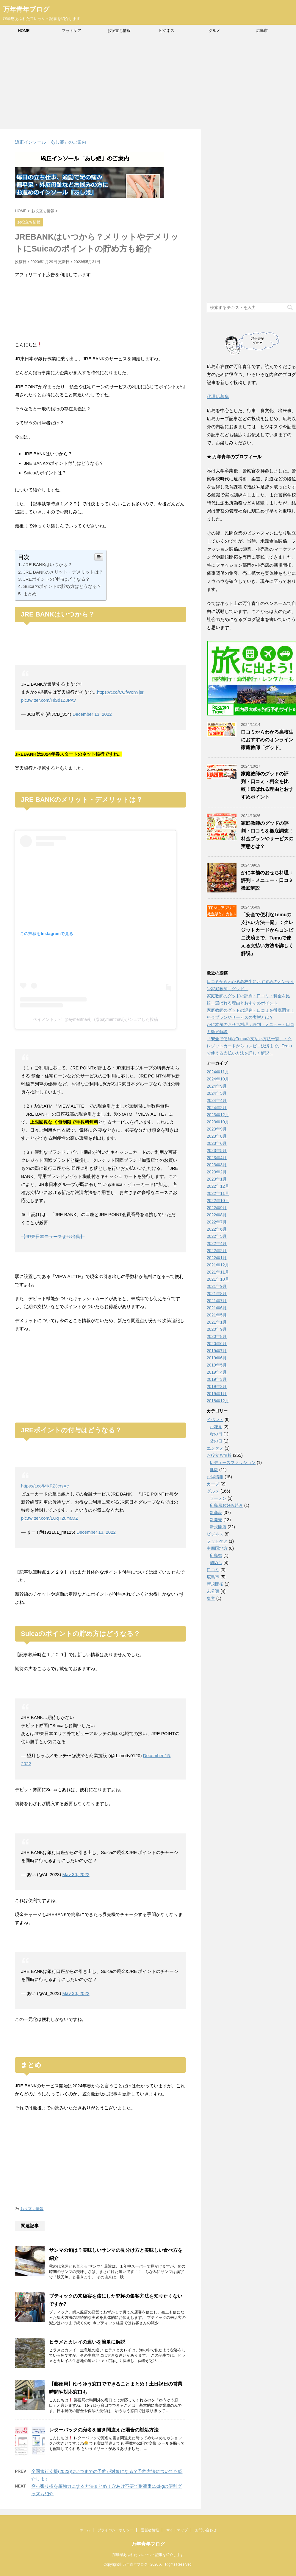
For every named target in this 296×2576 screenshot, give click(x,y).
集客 (211, 1598)
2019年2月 (217, 1386)
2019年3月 (217, 1379)
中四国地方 (217, 1548)
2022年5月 (217, 1236)
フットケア (71, 30)
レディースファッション (233, 1462)
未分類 (213, 1591)
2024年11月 (218, 1071)
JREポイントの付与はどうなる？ (56, 579)
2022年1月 (217, 1257)
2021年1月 (217, 1322)
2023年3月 (217, 1164)
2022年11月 (218, 1193)
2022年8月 (217, 1214)
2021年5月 (217, 1315)
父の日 (216, 1441)
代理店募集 (218, 396)
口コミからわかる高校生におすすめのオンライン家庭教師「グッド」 (267, 739)
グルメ (214, 30)
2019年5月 (217, 1365)
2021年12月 (218, 1265)
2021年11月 (218, 1272)
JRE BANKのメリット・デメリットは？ (63, 571)
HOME (24, 30)
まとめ (30, 593)
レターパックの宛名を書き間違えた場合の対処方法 (104, 2429)
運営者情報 (150, 2530)
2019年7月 (217, 1350)
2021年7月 (217, 1300)
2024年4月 (217, 1100)
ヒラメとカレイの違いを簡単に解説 (87, 2341)
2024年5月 (217, 1093)
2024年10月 (218, 1079)
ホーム (84, 2530)
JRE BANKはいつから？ (47, 564)
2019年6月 (217, 1357)
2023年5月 (217, 1150)
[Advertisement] (148, 81)
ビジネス (166, 30)
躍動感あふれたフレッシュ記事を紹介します (148, 2555)
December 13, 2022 (92, 714)
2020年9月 (217, 1329)
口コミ (213, 1569)
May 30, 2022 (76, 1874)
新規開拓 (215, 1584)
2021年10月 (218, 1279)
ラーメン (218, 1498)
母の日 (216, 1433)
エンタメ (215, 1448)
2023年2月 (217, 1172)
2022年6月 (217, 1229)
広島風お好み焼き (226, 1505)
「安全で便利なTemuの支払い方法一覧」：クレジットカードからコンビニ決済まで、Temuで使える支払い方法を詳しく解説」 (249, 1045)
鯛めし (216, 1562)
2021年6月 (217, 1307)
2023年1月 (217, 1179)
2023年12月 (218, 1114)
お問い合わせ (206, 2530)
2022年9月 (217, 1207)
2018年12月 (218, 1400)
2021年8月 (217, 1293)
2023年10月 (218, 1121)
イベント (215, 1419)
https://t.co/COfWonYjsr (120, 692)
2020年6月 (217, 1343)
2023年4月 (217, 1157)
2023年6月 (217, 1143)
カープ (213, 1484)
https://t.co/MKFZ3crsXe (45, 1485)
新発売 (216, 1519)
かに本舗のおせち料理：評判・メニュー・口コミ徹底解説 (267, 880)
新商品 (216, 1512)
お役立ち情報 (119, 30)
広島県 (216, 1555)
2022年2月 (217, 1250)
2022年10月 (218, 1200)
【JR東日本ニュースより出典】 (52, 1236)
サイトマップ (177, 2530)
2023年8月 (217, 1136)
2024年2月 (217, 1107)
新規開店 (218, 1526)
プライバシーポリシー (115, 2530)
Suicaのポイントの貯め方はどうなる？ (62, 586)
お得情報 (215, 1476)
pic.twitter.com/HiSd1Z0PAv (48, 700)
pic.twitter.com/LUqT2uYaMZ (49, 1518)
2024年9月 (217, 1086)
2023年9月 (217, 1129)
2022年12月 (218, 1186)
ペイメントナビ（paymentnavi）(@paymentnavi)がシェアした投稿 (95, 1019)
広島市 (262, 30)
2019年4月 (217, 1372)
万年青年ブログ (26, 9)
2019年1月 (217, 1393)
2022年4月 (217, 1243)
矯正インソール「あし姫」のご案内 (50, 142)
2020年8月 (217, 1336)
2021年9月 (217, 1286)
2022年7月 (217, 1222)
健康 (214, 1469)
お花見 (216, 1426)
